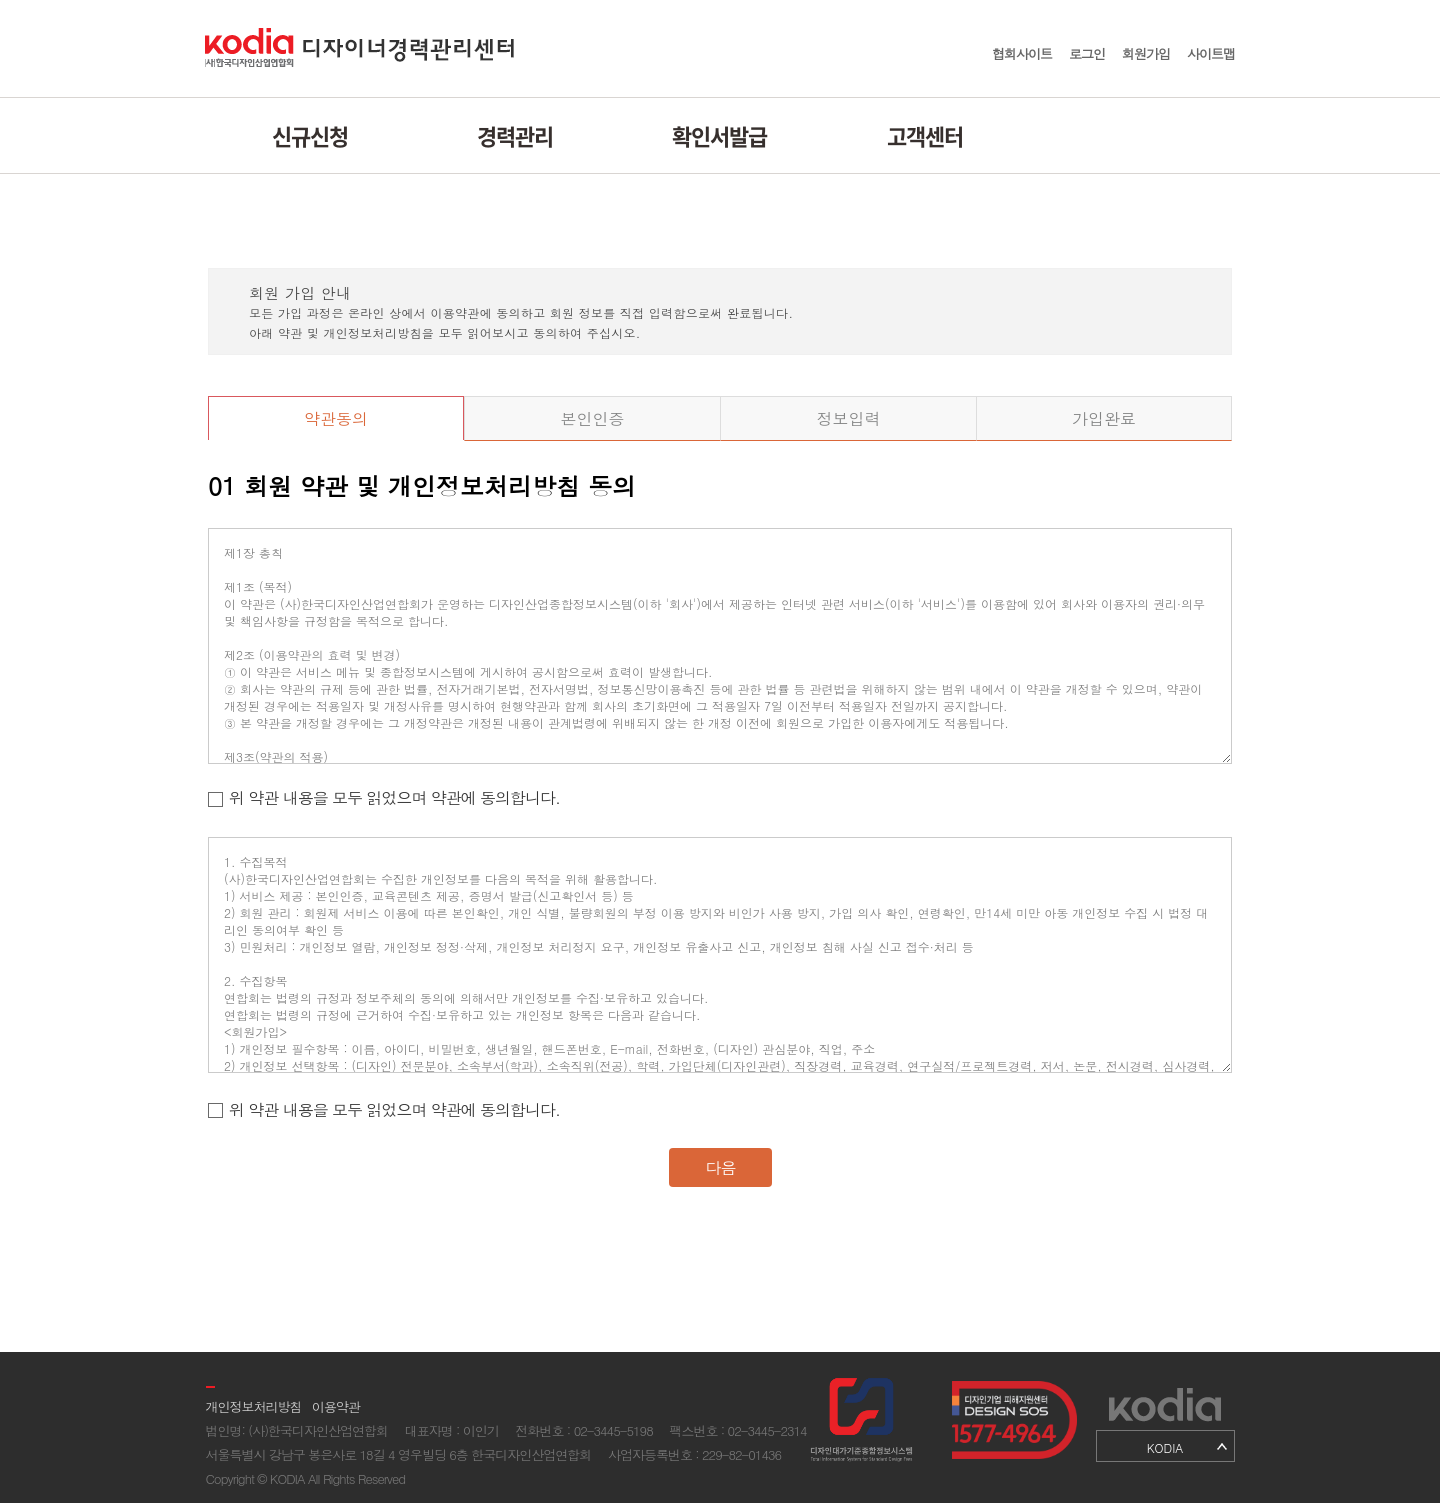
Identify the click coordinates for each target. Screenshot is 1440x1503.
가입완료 (1104, 418)
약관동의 (336, 418)
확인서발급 (719, 135)
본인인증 (593, 418)
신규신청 (310, 135)
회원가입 (1146, 53)
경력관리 (515, 135)
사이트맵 (1211, 53)
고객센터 (925, 135)
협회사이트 (1022, 53)
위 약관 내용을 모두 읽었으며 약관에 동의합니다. (394, 797)
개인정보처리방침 (254, 1406)
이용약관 (336, 1406)
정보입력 (849, 418)
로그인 (1087, 53)
